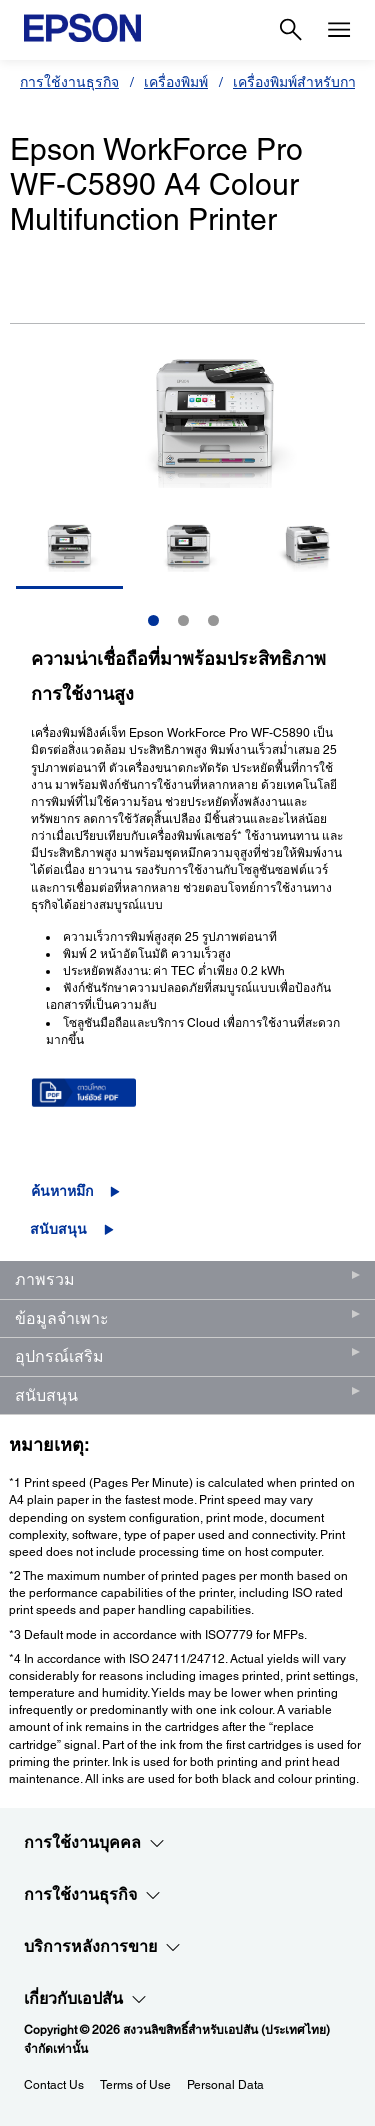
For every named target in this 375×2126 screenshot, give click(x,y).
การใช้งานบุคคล (94, 1843)
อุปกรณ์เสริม (59, 1356)
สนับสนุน (58, 1229)
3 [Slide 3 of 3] (213, 620)
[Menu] (339, 30)
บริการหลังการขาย (102, 1947)
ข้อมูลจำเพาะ (62, 1318)
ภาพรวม (45, 1279)
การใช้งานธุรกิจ (69, 82)
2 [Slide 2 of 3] (183, 620)
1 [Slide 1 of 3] (153, 620)
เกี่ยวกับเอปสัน (85, 1999)
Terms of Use (135, 2085)
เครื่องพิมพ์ (176, 82)
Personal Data (225, 2085)
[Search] (291, 30)
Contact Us (54, 2085)
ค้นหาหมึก (62, 1191)
